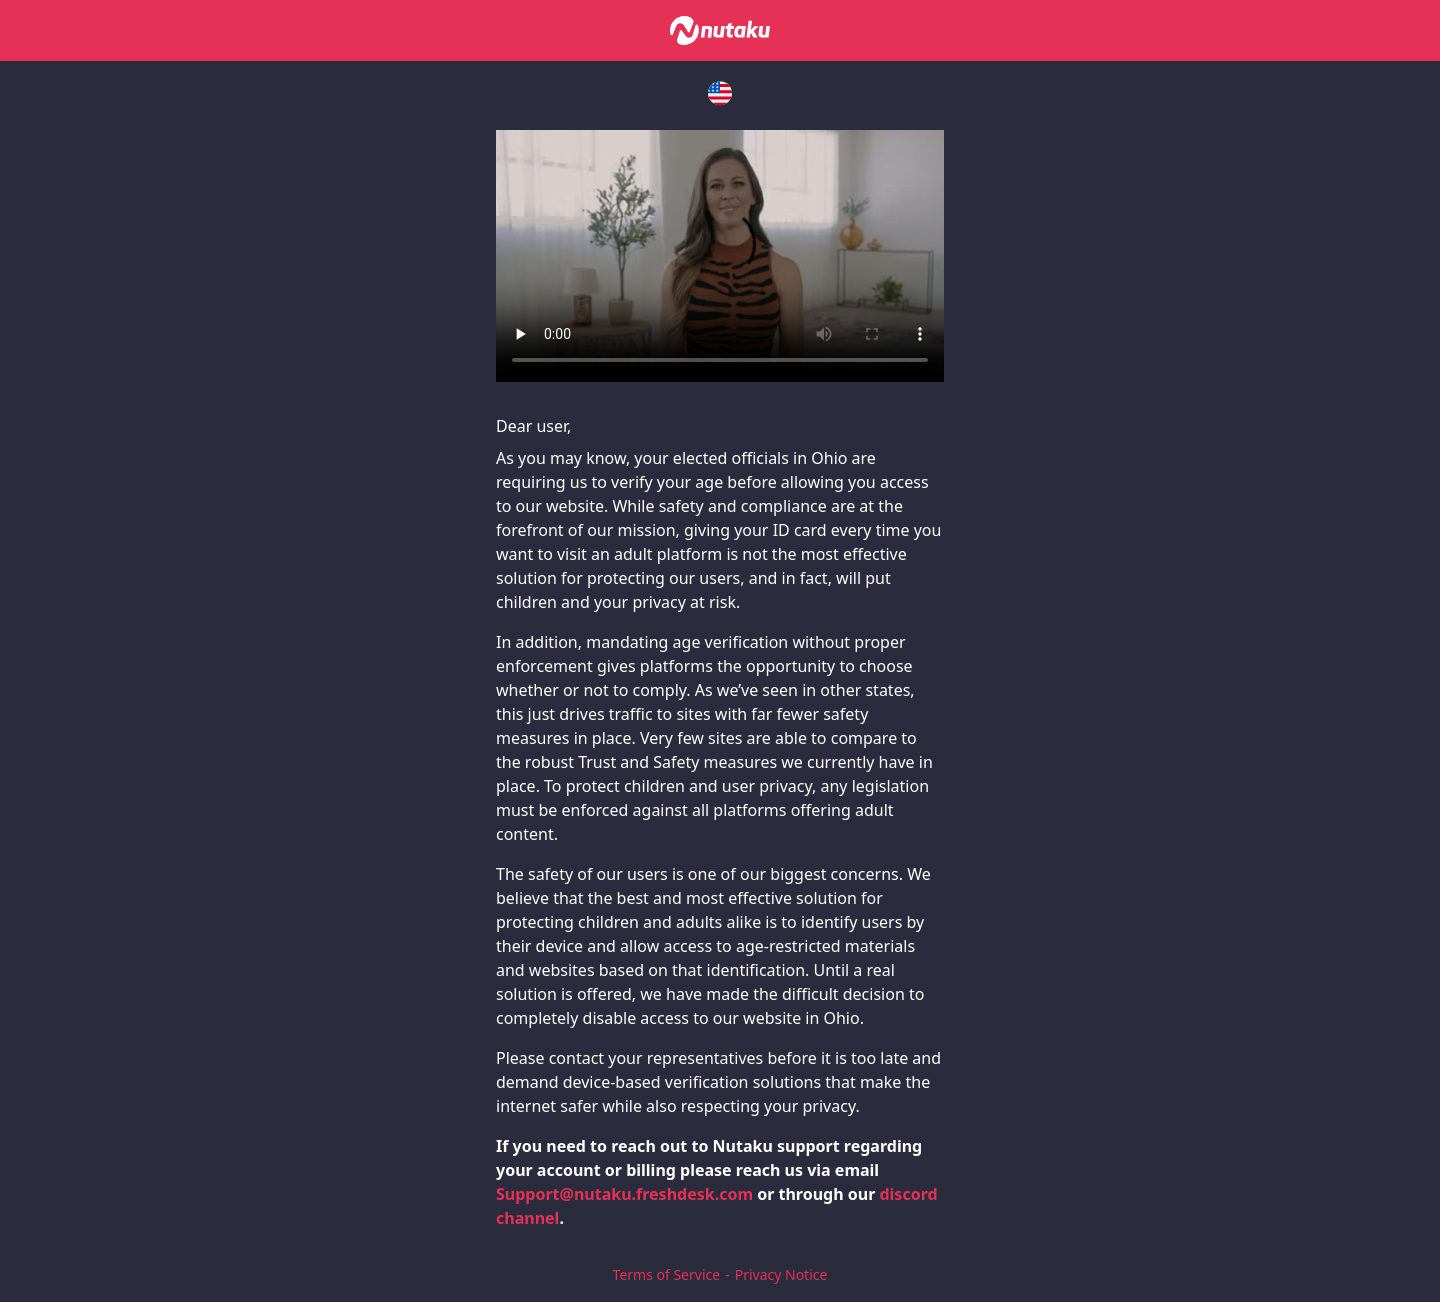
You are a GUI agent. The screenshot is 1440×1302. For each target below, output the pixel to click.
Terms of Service (667, 1274)
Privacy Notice (781, 1274)
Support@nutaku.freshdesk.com (624, 1194)
